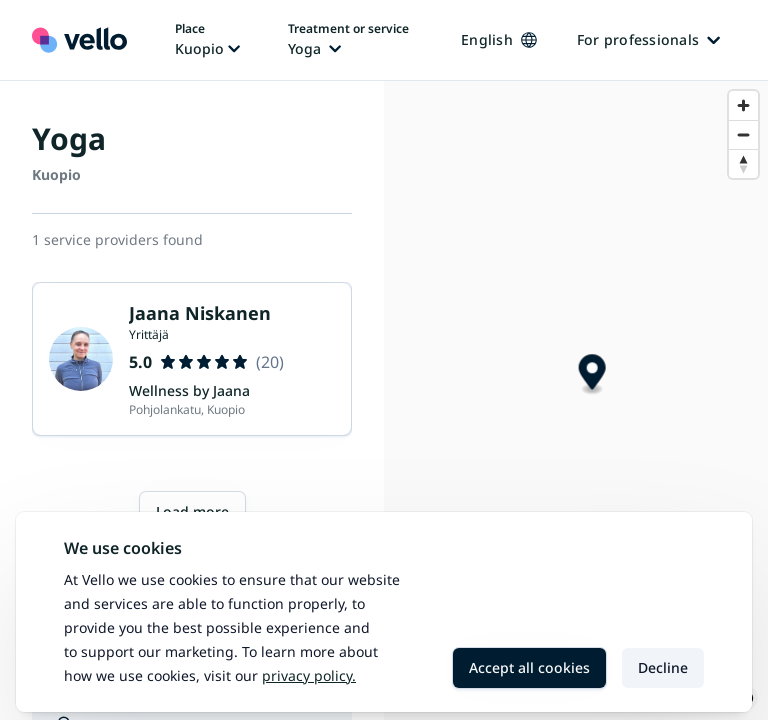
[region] (576, 400)
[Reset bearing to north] (743, 163)
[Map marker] (592, 374)
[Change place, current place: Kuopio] (207, 40)
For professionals (648, 39)
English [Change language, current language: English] (499, 39)
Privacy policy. (309, 675)
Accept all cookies (529, 667)
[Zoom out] (743, 134)
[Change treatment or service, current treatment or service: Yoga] (348, 40)
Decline (663, 667)
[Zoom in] (743, 105)
